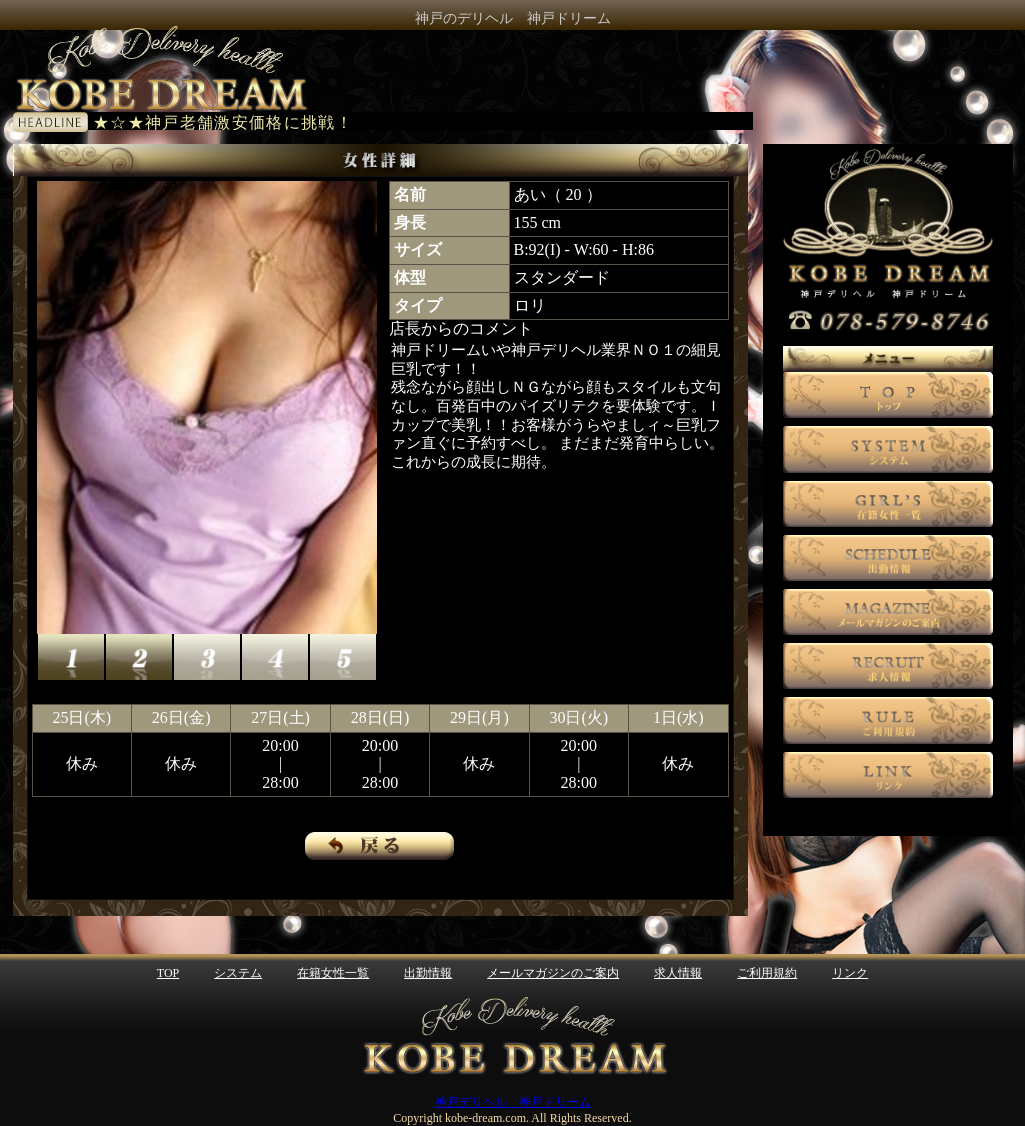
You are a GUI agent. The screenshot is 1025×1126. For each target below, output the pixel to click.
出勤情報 (428, 973)
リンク (850, 973)
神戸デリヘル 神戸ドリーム (513, 1102)
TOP (168, 973)
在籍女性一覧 (333, 973)
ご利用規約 (767, 973)
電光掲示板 (420, 121)
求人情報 (678, 973)
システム (238, 973)
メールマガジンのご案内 (553, 973)
